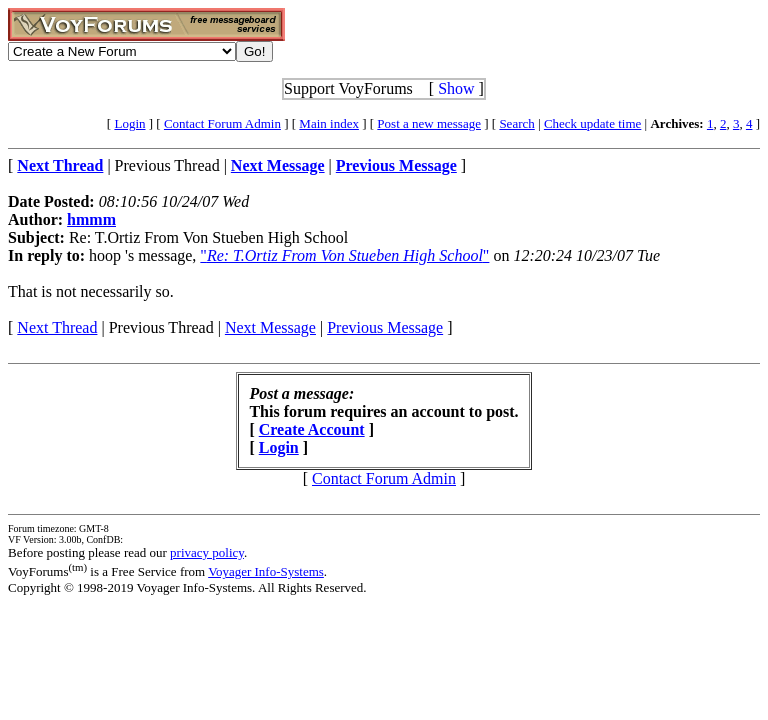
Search (516, 123)
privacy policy (207, 552)
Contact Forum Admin (222, 123)
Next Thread (57, 327)
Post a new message (429, 123)
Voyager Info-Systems (266, 571)
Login (129, 123)
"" (344, 255)
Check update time (592, 123)
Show (456, 88)
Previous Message (385, 327)
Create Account (312, 429)
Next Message (270, 327)
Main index (329, 123)
